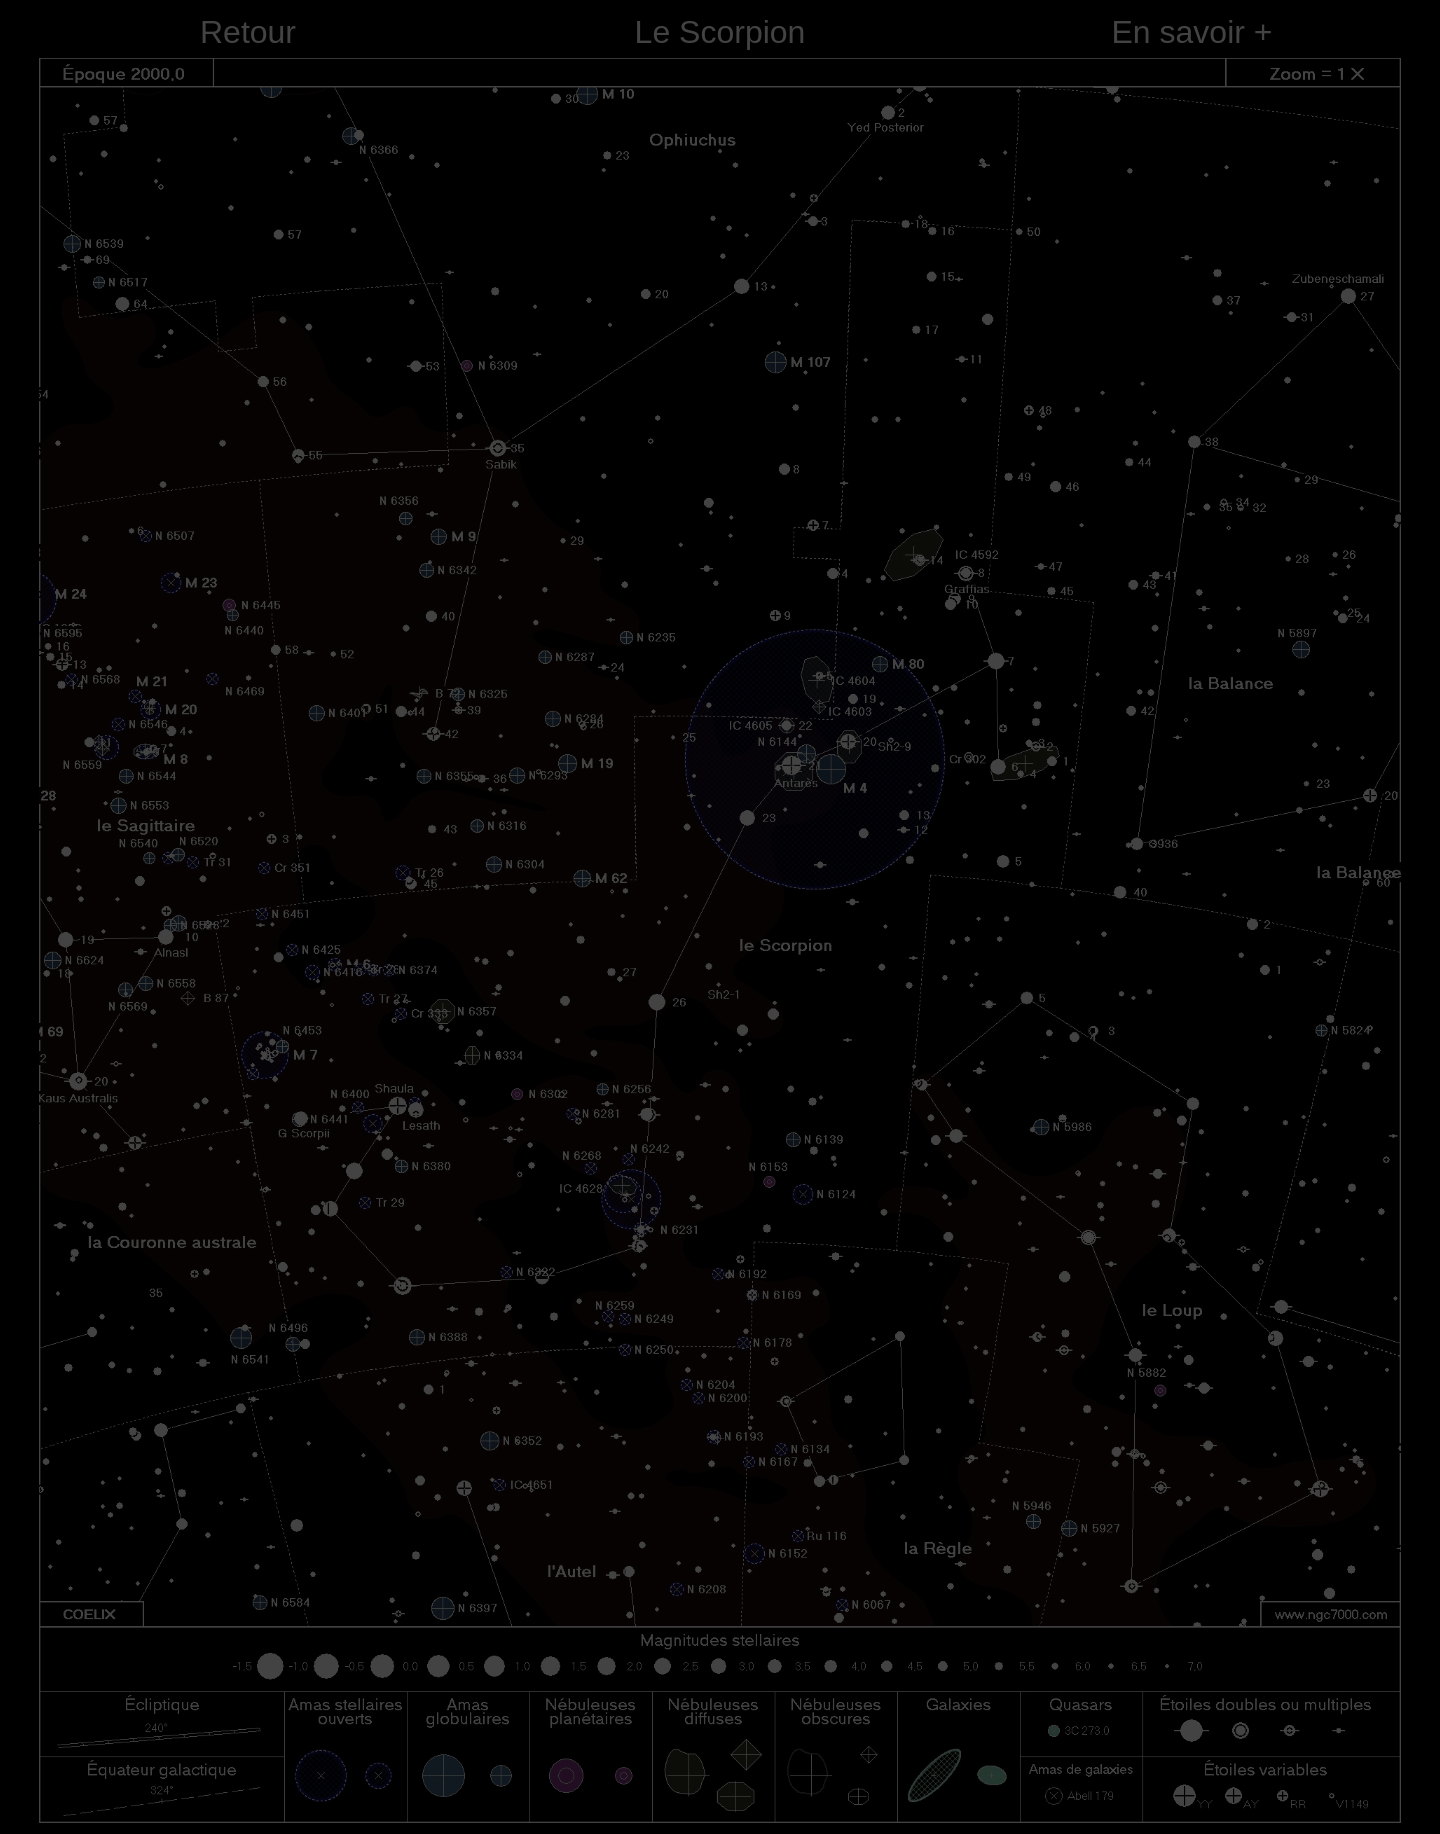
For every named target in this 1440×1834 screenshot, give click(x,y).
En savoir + (1192, 32)
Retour (248, 32)
